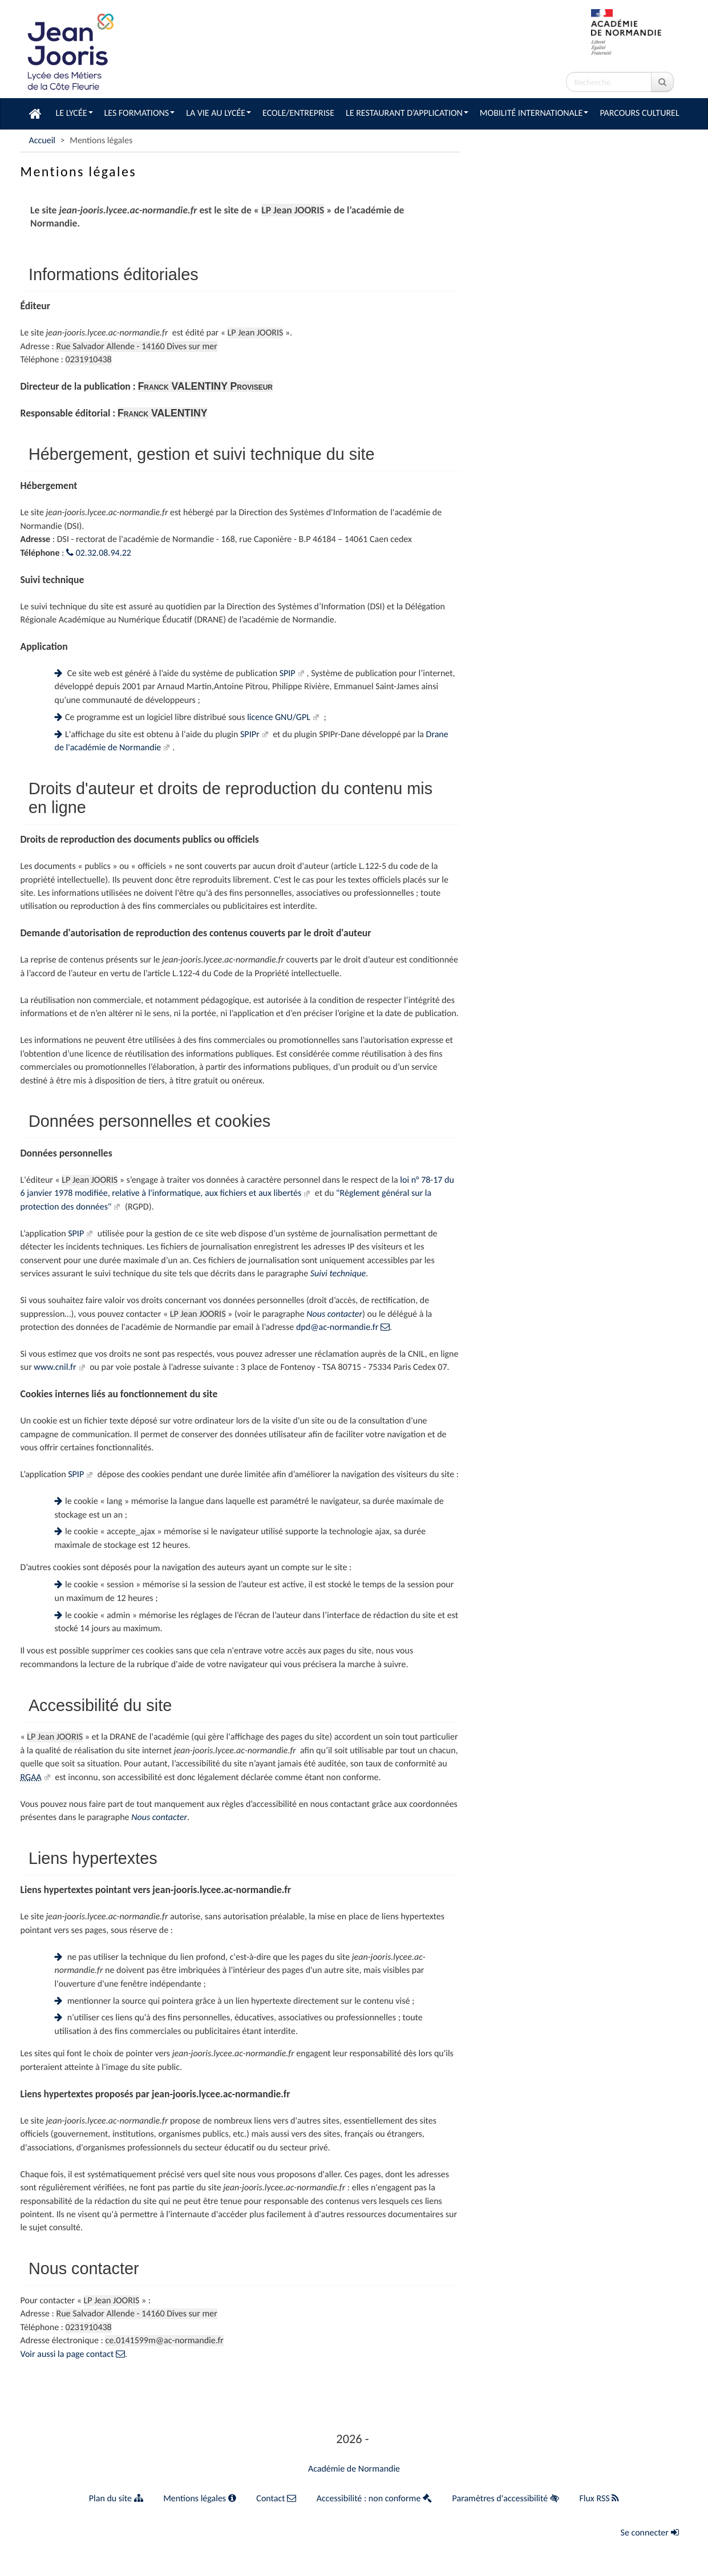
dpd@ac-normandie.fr (343, 1327)
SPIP (288, 673)
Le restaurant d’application (407, 113)
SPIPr (250, 734)
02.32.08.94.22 (98, 553)
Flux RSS (599, 2498)
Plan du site (116, 2498)
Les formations (139, 113)
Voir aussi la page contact (73, 2354)
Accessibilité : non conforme (374, 2498)
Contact (276, 2498)
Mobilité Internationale (534, 113)
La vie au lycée (218, 113)
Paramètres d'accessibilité (505, 2498)
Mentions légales (199, 2498)
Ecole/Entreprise (298, 113)
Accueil (42, 140)
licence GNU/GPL (278, 717)
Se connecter (650, 2533)
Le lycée (74, 113)
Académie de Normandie (354, 2469)
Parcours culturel (639, 113)
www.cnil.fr (55, 1367)
